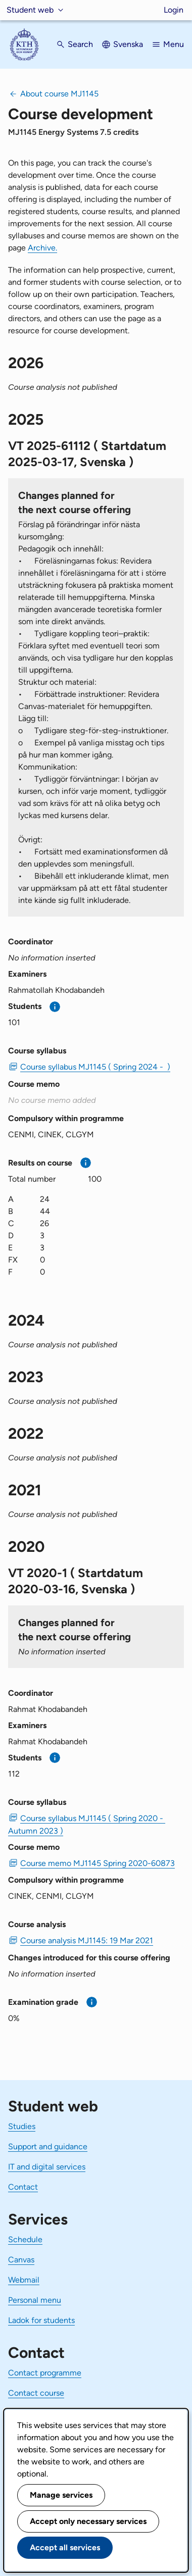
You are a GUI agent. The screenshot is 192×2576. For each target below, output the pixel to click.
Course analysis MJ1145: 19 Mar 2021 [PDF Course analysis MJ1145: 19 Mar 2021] (86, 1940)
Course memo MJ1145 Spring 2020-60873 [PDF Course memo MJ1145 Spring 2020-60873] (97, 1863)
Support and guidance (47, 2146)
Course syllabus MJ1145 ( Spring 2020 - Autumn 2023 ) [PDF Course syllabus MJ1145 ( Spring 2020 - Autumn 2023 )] (86, 1824)
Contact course (36, 2393)
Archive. (42, 247)
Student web (30, 10)
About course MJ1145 (59, 93)
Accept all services (65, 2547)
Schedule (25, 2239)
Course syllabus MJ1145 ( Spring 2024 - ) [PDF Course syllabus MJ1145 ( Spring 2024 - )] (95, 1067)
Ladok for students (41, 2320)
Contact (23, 2187)
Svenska (128, 44)
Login (173, 10)
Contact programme (44, 2373)
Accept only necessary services (88, 2521)
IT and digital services (46, 2166)
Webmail (23, 2280)
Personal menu (34, 2300)
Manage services (61, 2495)
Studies (21, 2126)
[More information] (55, 1006)
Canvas (21, 2259)
